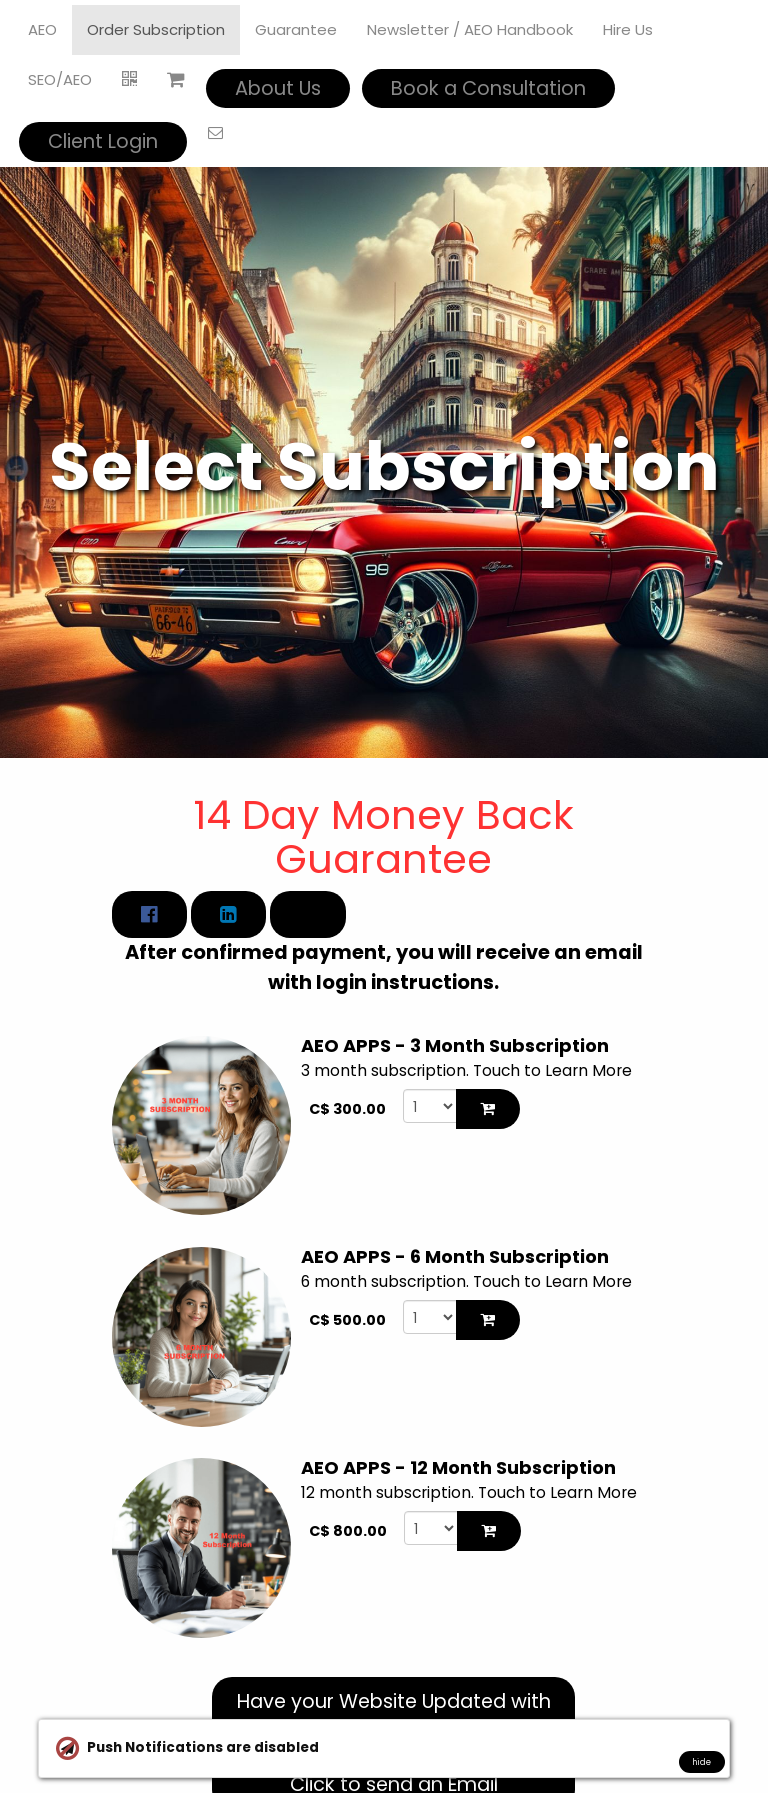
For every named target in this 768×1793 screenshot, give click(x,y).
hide (701, 1762)
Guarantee (296, 29)
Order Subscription (156, 29)
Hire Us (628, 29)
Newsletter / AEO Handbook (470, 29)
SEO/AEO (60, 79)
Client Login (103, 141)
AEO (42, 29)
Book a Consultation (488, 88)
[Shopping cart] (176, 80)
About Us (278, 88)
